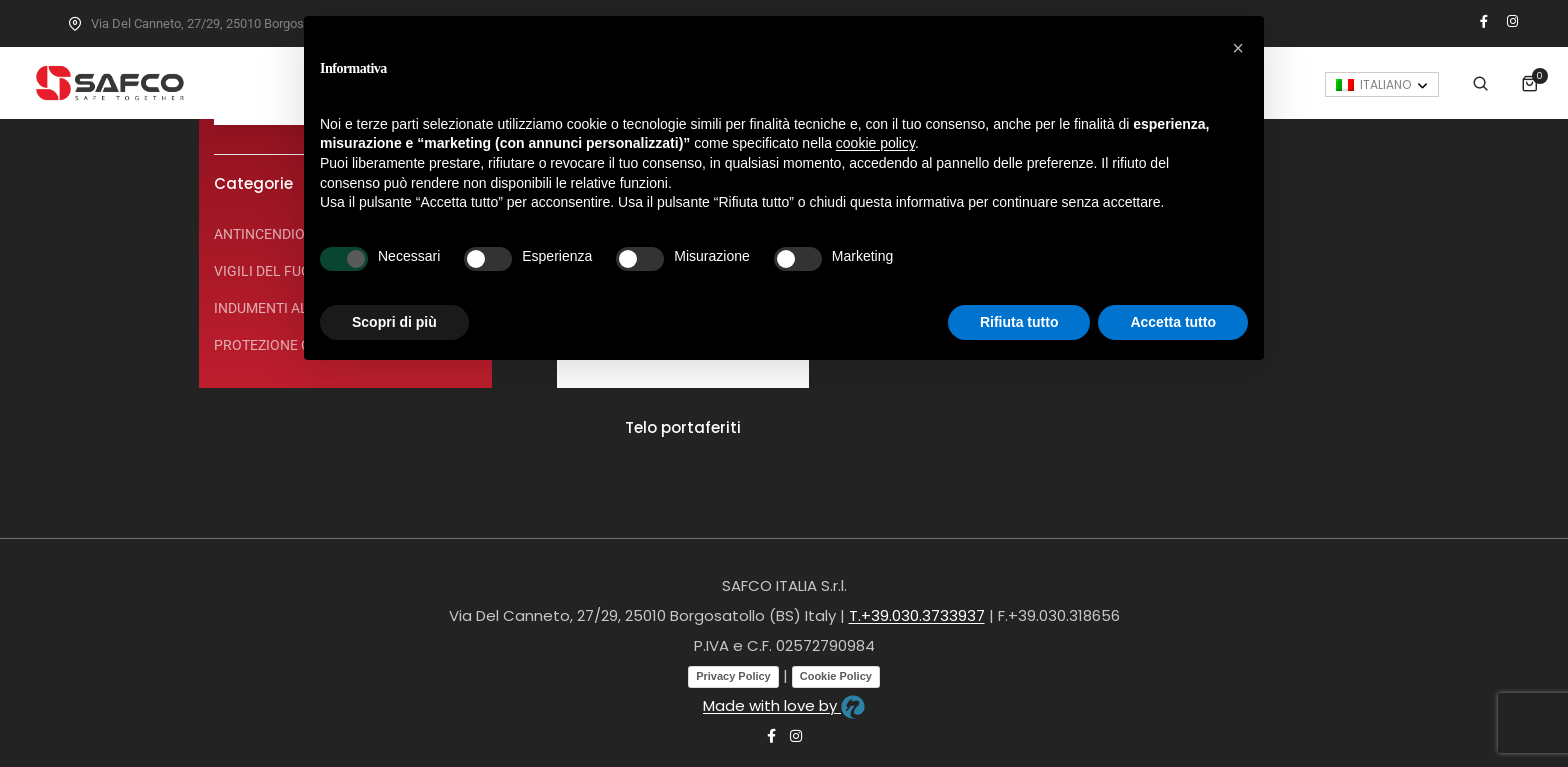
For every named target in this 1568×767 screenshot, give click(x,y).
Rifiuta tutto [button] (1019, 322)
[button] (1238, 48)
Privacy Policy (733, 676)
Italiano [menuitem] (1445, 65)
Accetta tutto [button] (1173, 322)
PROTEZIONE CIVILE (278, 345)
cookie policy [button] (875, 143)
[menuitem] (1442, 65)
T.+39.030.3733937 (917, 615)
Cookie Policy (836, 676)
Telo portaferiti (683, 427)
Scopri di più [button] (394, 322)
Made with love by (784, 705)
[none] (1442, 65)
